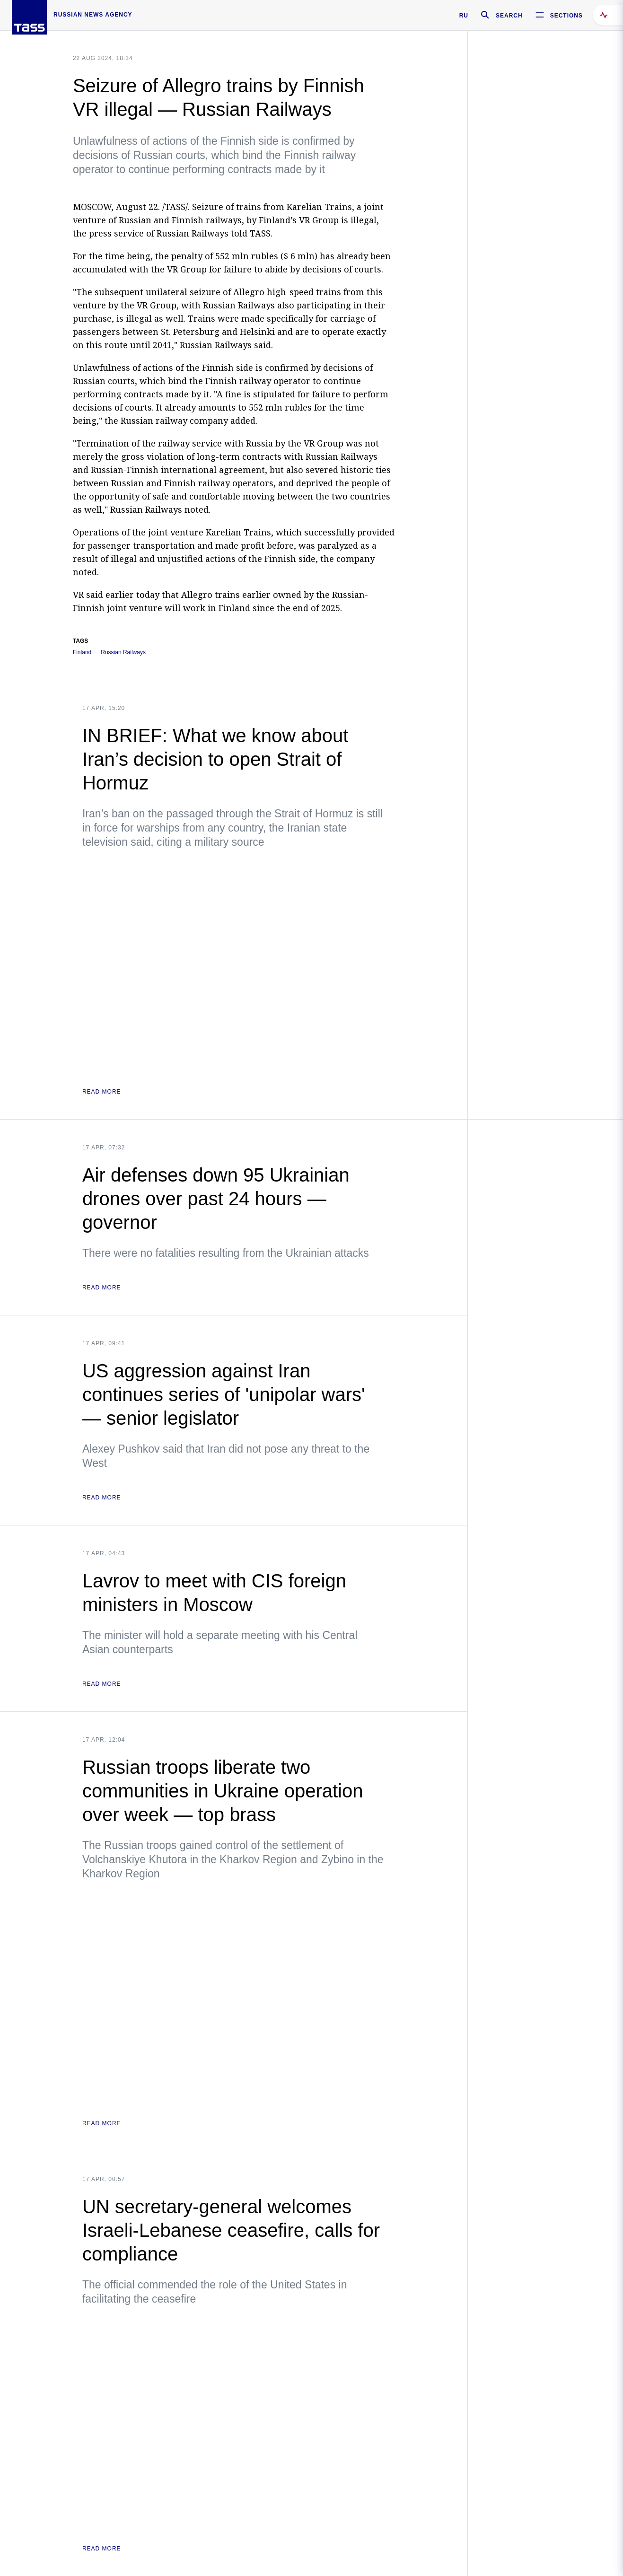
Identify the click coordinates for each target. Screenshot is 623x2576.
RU (463, 15)
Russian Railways (123, 652)
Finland (82, 652)
